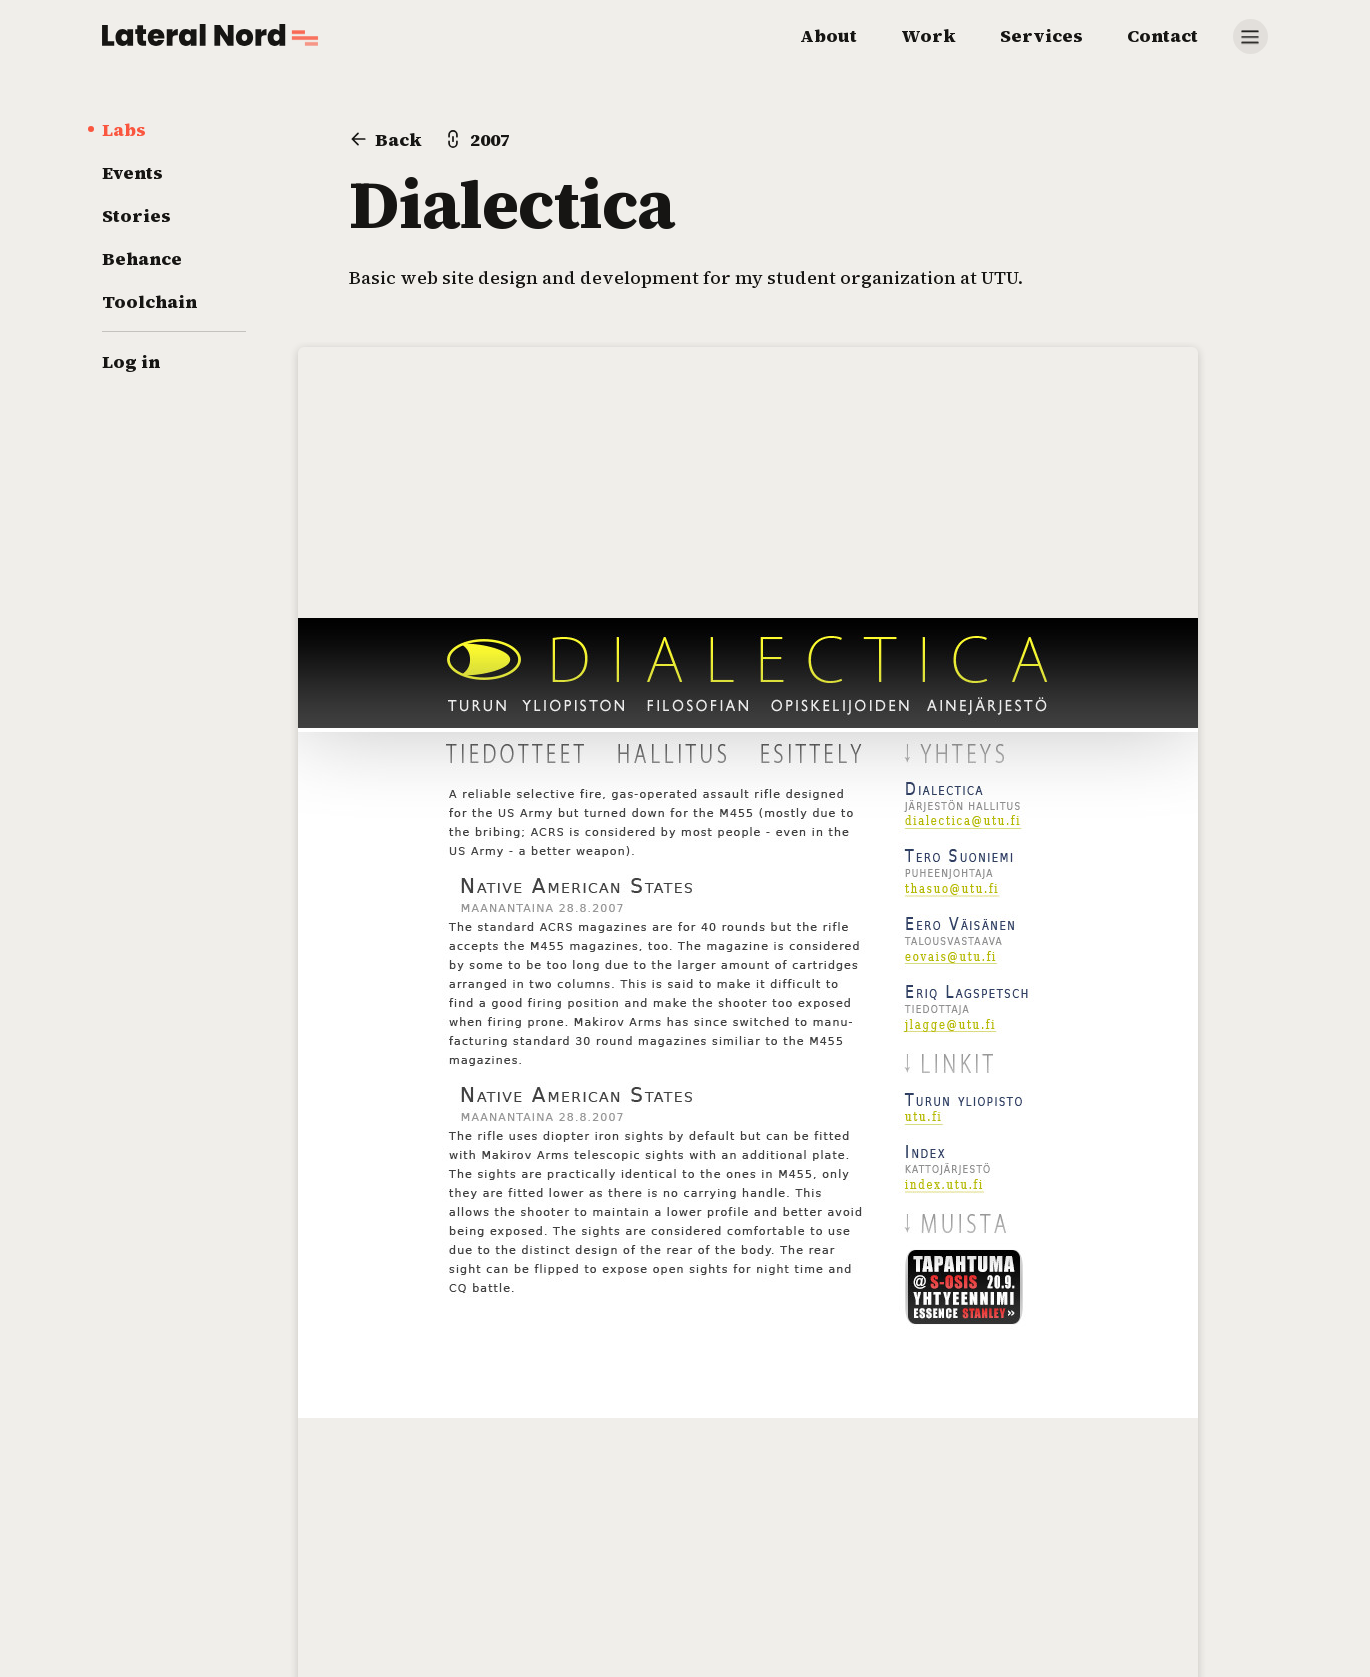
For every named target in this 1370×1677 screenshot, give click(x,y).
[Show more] (1250, 36)
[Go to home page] (210, 35)
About (828, 35)
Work (928, 35)
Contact (1162, 35)
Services (1041, 35)
